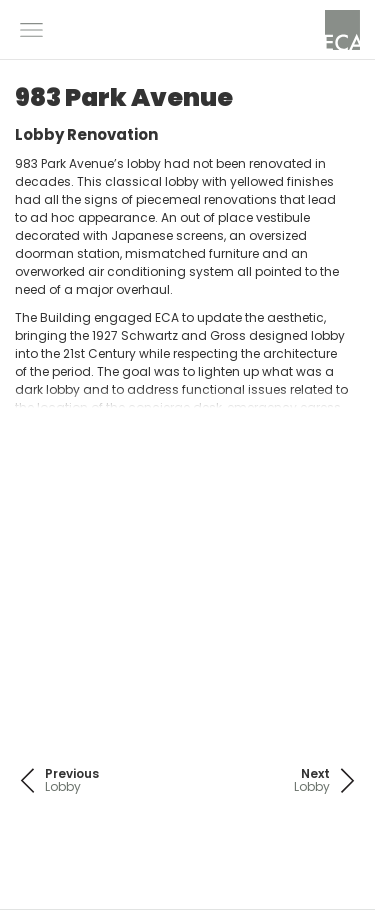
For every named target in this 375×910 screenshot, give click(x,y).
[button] (31, 30)
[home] (342, 30)
